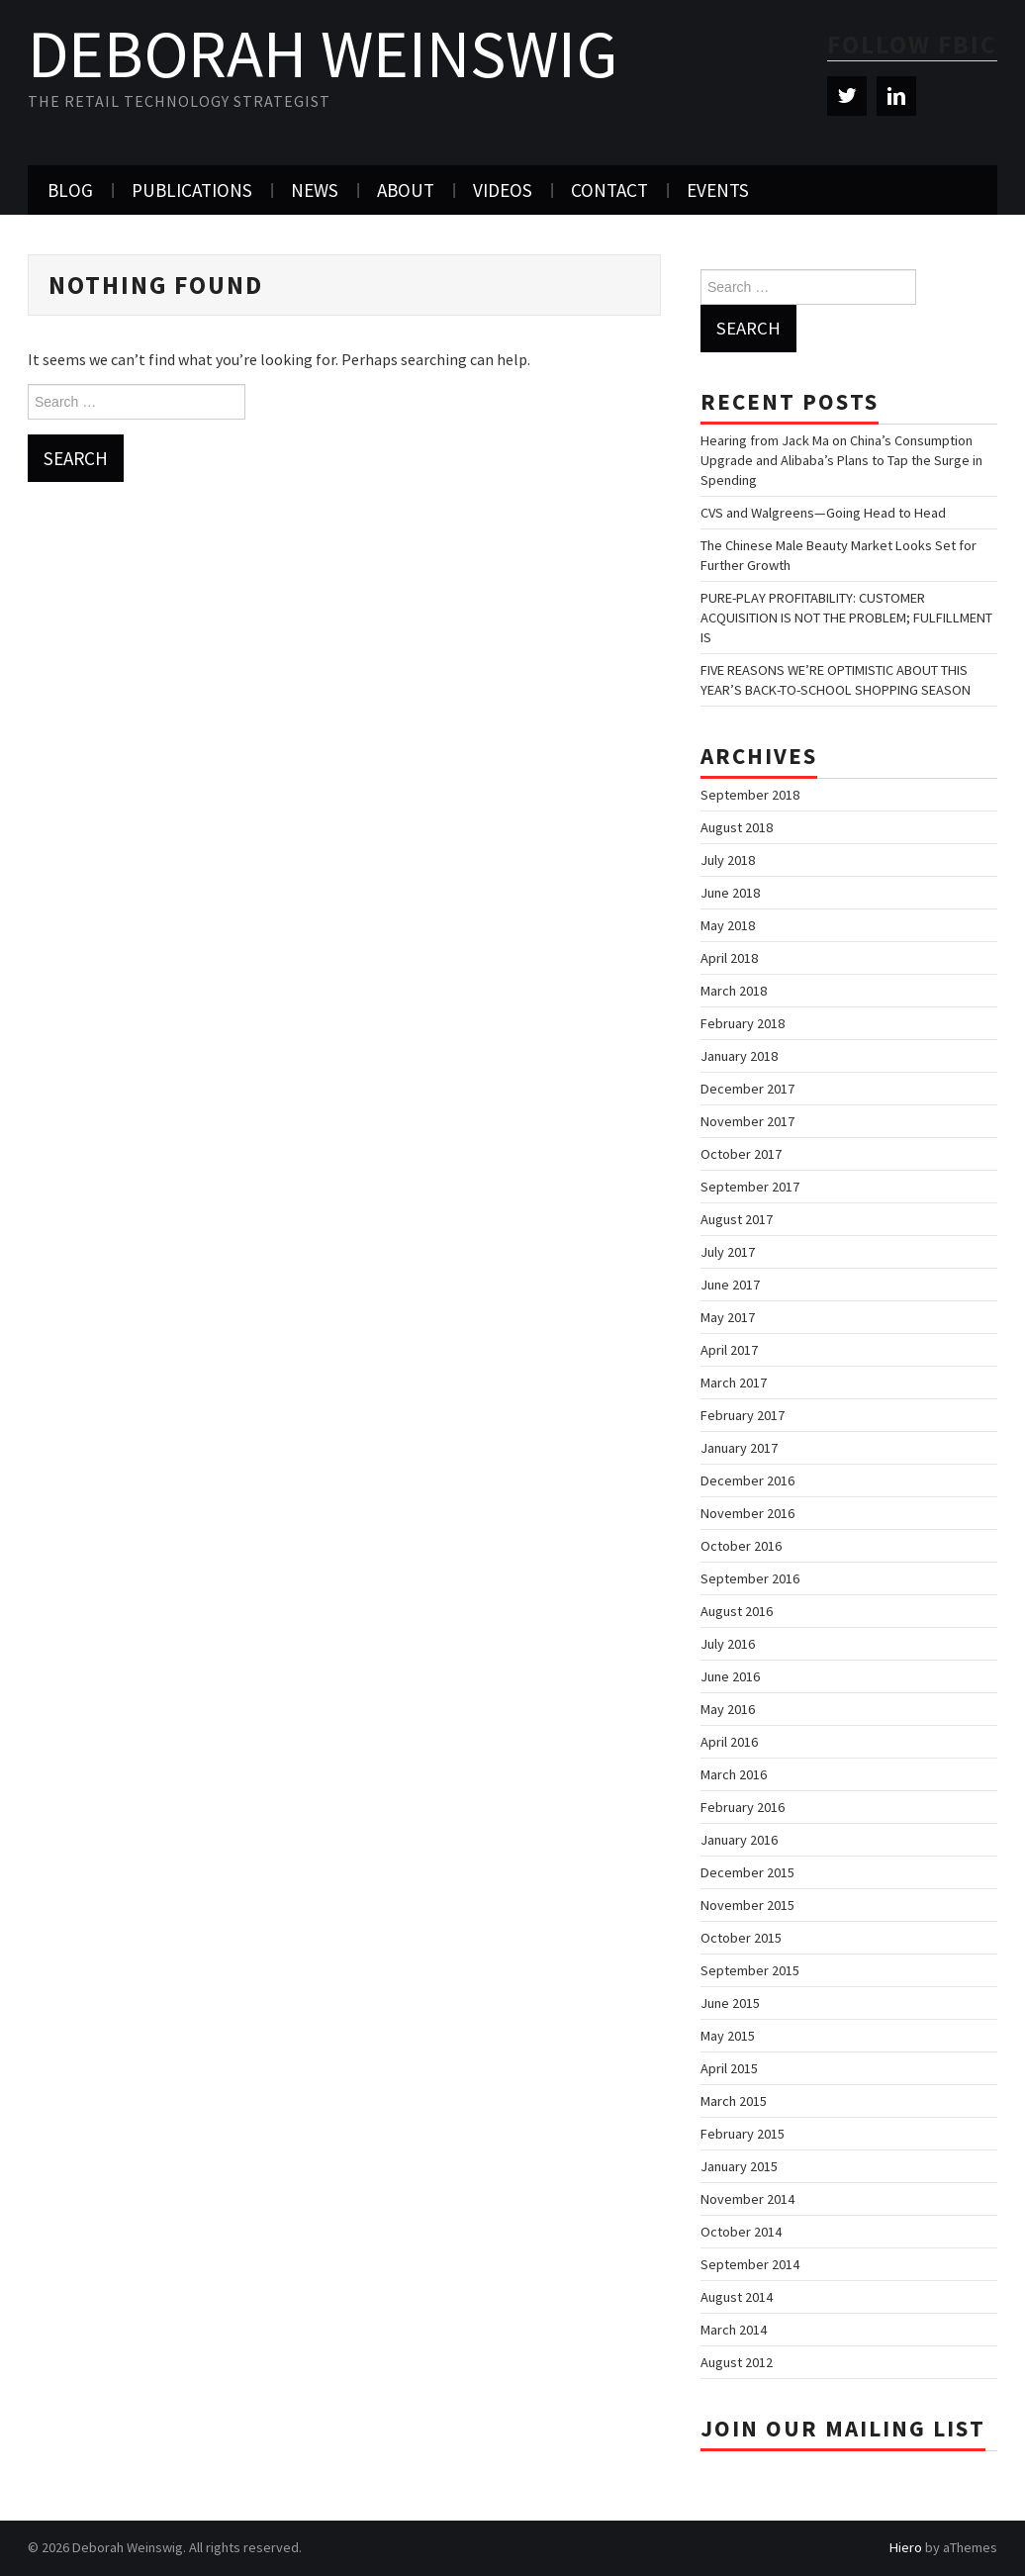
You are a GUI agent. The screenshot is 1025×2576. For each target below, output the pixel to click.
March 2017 (733, 1382)
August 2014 (736, 2297)
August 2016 (736, 1611)
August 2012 (736, 2362)
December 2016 (747, 1480)
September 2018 (749, 795)
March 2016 (733, 1774)
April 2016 (729, 1742)
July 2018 (727, 860)
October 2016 (741, 1546)
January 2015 (739, 2166)
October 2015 (741, 1938)
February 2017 (742, 1415)
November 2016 (747, 1513)
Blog (70, 190)
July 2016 (727, 1644)
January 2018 (739, 1056)
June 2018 (730, 893)
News (314, 190)
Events (718, 190)
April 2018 (729, 958)
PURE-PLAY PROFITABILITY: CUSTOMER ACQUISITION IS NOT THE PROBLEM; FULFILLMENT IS (846, 617)
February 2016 (742, 1807)
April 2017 (729, 1350)
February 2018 (742, 1023)
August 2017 (736, 1219)
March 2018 (733, 991)
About (405, 190)
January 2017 (739, 1448)
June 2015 (730, 2003)
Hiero (905, 2547)
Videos (502, 190)
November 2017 (747, 1121)
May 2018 (727, 925)
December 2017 (747, 1088)
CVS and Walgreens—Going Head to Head (823, 513)
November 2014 (747, 2199)
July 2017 (727, 1252)
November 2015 (747, 1905)
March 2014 (733, 2329)
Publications (192, 190)
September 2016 (749, 1578)
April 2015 (729, 2068)
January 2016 (739, 1840)
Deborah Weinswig (323, 53)
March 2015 (733, 2101)
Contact (609, 190)
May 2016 (727, 1709)
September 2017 (749, 1186)
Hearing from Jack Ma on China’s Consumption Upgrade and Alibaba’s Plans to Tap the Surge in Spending (841, 460)
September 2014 (749, 2264)
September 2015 (749, 1970)
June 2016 (730, 1676)
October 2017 (741, 1154)
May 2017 (727, 1317)
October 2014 (741, 2232)
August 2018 (736, 827)
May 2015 (727, 2036)
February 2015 (742, 2134)
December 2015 (747, 1872)
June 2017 (730, 1284)
